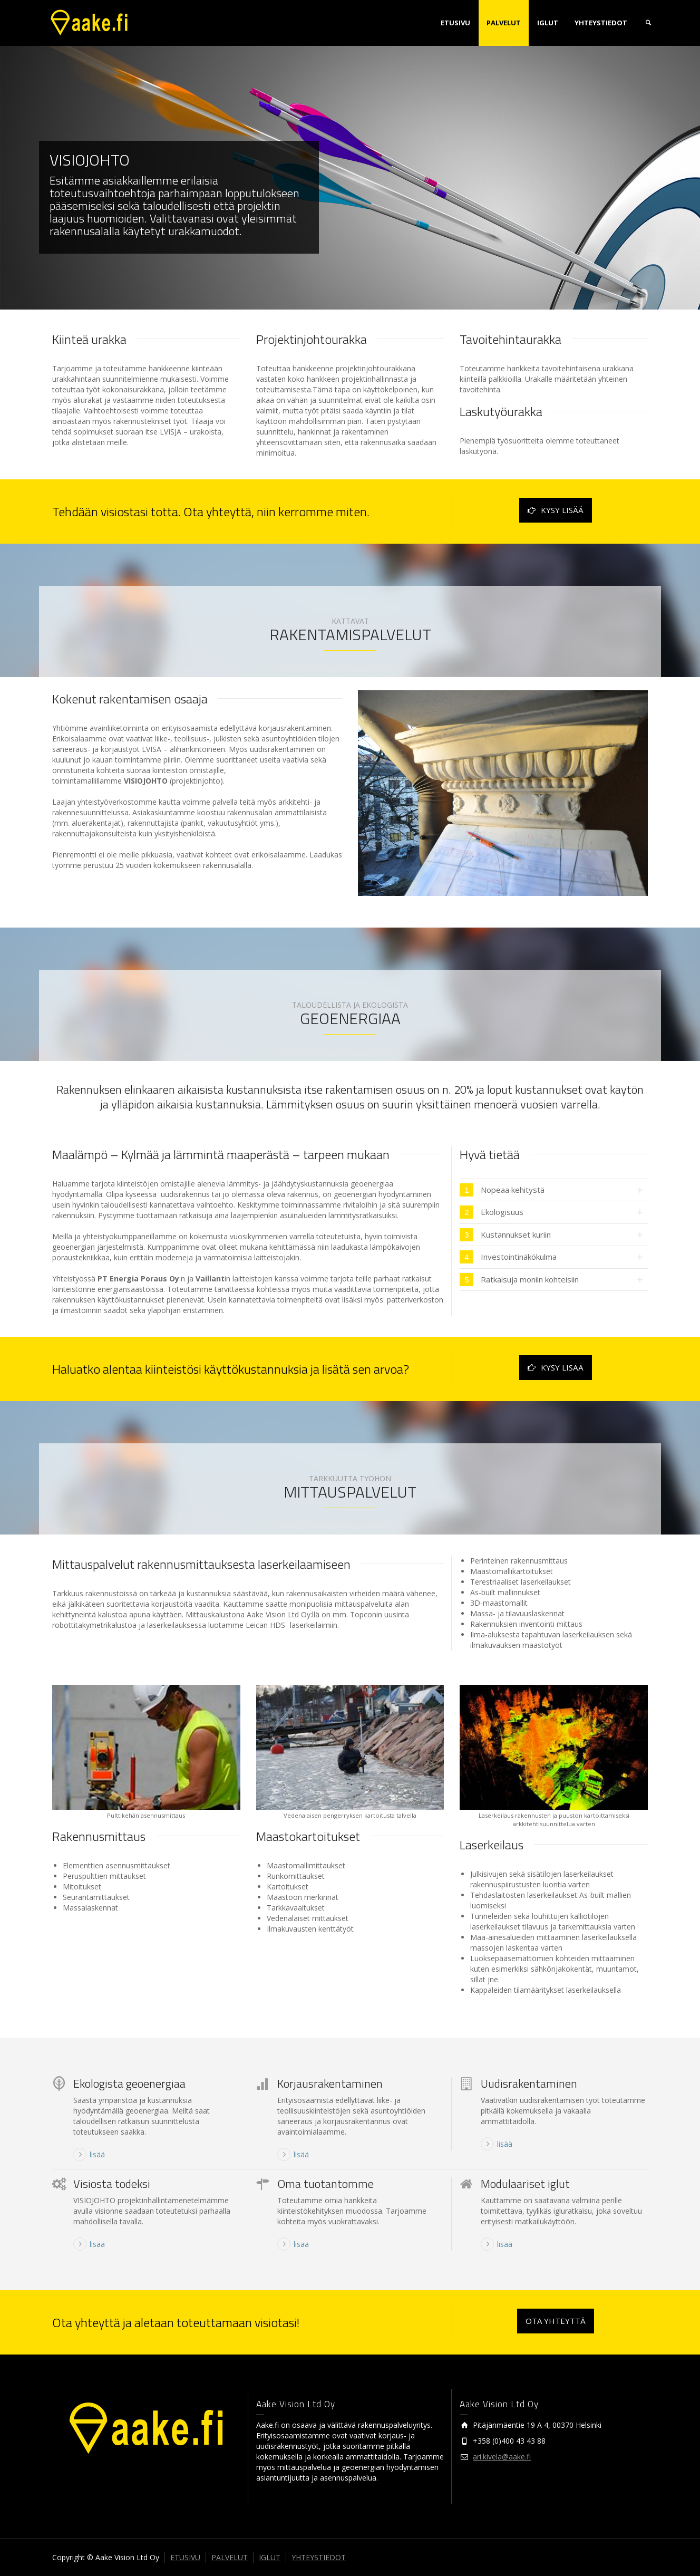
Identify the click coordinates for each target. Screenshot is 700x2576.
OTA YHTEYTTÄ (556, 2320)
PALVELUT (504, 22)
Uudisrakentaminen (529, 2083)
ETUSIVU (455, 22)
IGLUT (547, 22)
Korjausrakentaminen (330, 2083)
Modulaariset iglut (525, 2184)
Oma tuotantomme (325, 2184)
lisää (97, 2154)
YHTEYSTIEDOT (601, 22)
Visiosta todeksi (111, 2184)
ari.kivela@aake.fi (502, 2457)
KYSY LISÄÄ (556, 510)
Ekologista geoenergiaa (129, 2083)
